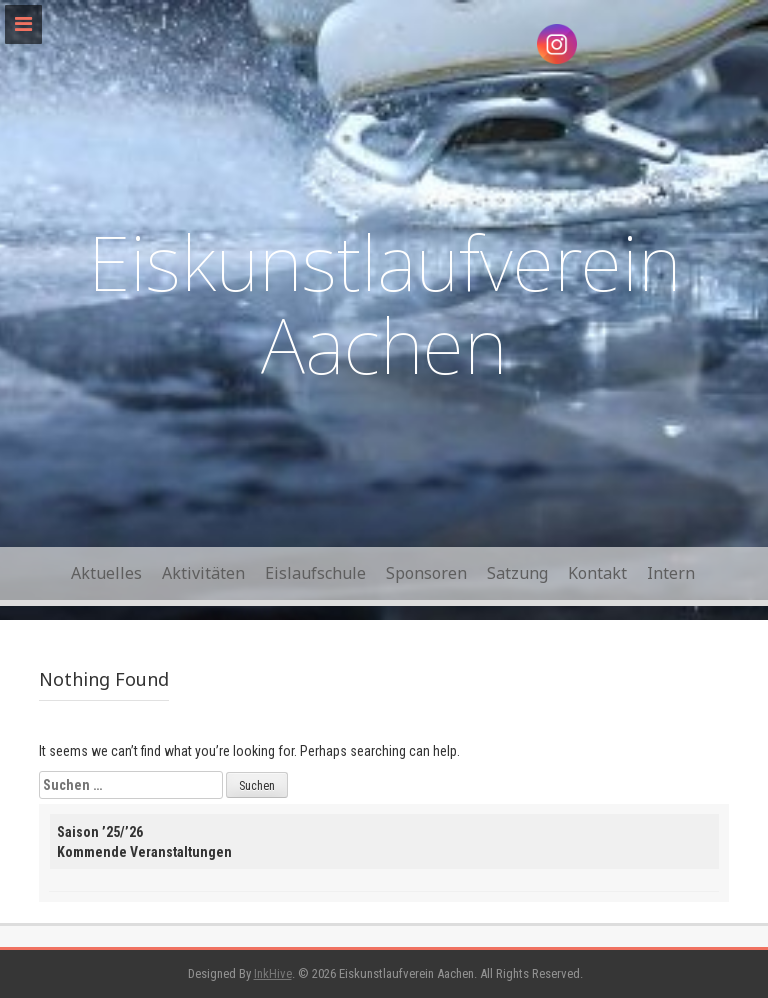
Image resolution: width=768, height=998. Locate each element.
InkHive (273, 973)
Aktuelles (106, 573)
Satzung (517, 573)
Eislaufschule (315, 573)
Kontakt (597, 573)
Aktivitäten (203, 573)
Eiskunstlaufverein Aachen (384, 303)
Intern (671, 573)
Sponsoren (426, 573)
